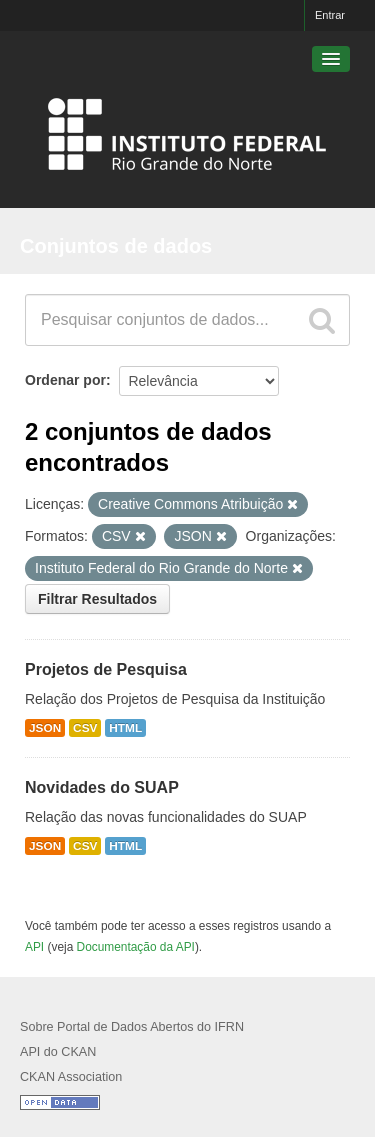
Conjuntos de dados (116, 246)
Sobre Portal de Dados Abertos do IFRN (132, 1027)
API (34, 947)
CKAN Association (71, 1077)
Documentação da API (136, 947)
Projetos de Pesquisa (106, 669)
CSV (85, 728)
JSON (45, 728)
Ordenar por (65, 380)
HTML (125, 728)
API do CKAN (58, 1052)
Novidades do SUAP (102, 787)
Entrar (330, 15)
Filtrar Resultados (97, 599)
